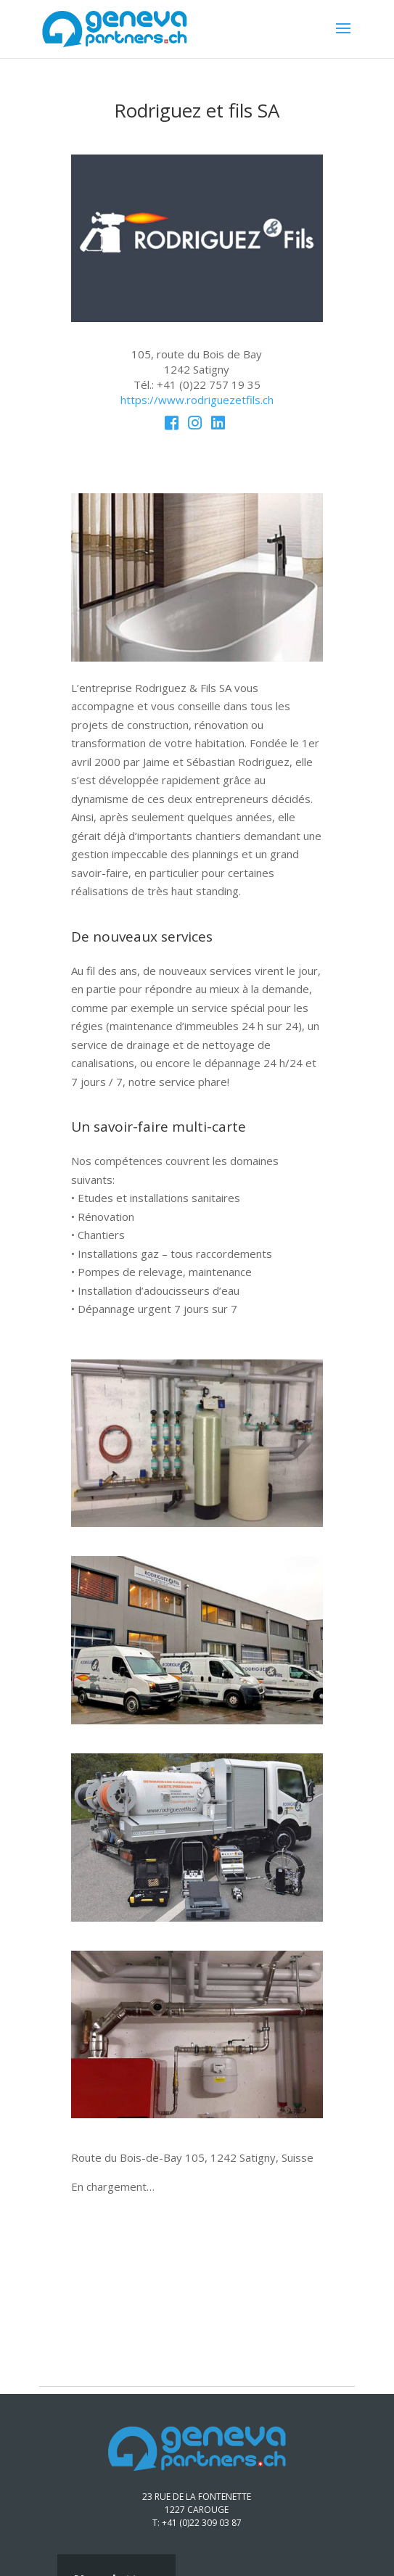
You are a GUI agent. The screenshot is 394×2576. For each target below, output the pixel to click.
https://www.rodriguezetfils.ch (197, 399)
